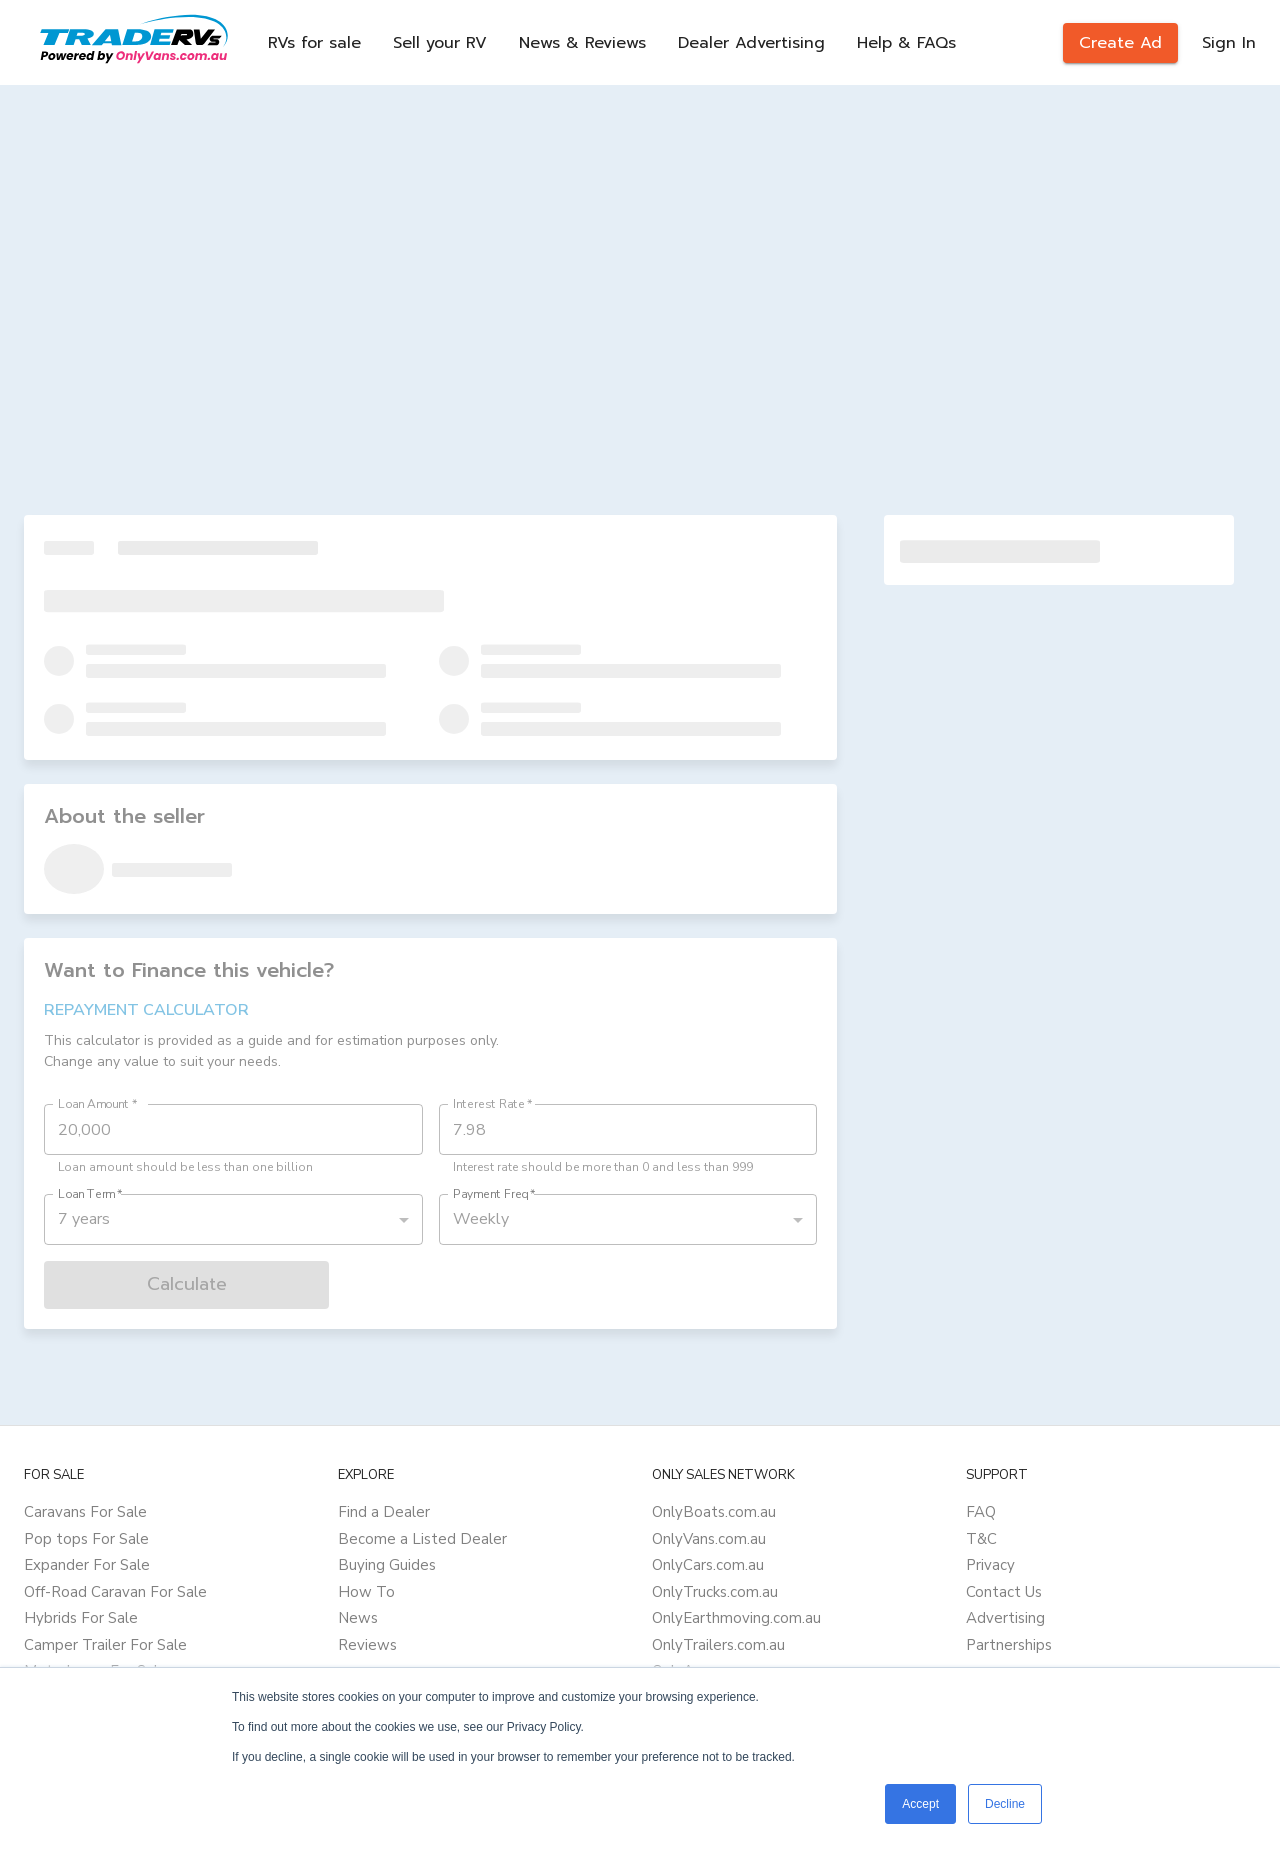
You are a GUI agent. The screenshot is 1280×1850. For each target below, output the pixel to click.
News (358, 1618)
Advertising (1005, 1618)
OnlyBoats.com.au (714, 1512)
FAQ (981, 1512)
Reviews (367, 1645)
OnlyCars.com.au (708, 1565)
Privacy (990, 1565)
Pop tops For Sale (86, 1539)
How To (366, 1592)
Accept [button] (920, 1804)
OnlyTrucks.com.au (715, 1592)
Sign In (1229, 43)
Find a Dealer (384, 1512)
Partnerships (1009, 1645)
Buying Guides (387, 1565)
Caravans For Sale (85, 1512)
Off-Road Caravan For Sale (115, 1592)
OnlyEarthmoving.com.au (736, 1618)
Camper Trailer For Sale (105, 1645)
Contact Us (1004, 1592)
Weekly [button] (481, 1219)
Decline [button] (1005, 1804)
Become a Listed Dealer (422, 1539)
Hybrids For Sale (81, 1618)
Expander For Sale (87, 1565)
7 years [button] (84, 1219)
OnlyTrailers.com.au (718, 1645)
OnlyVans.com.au (709, 1539)
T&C (981, 1539)
